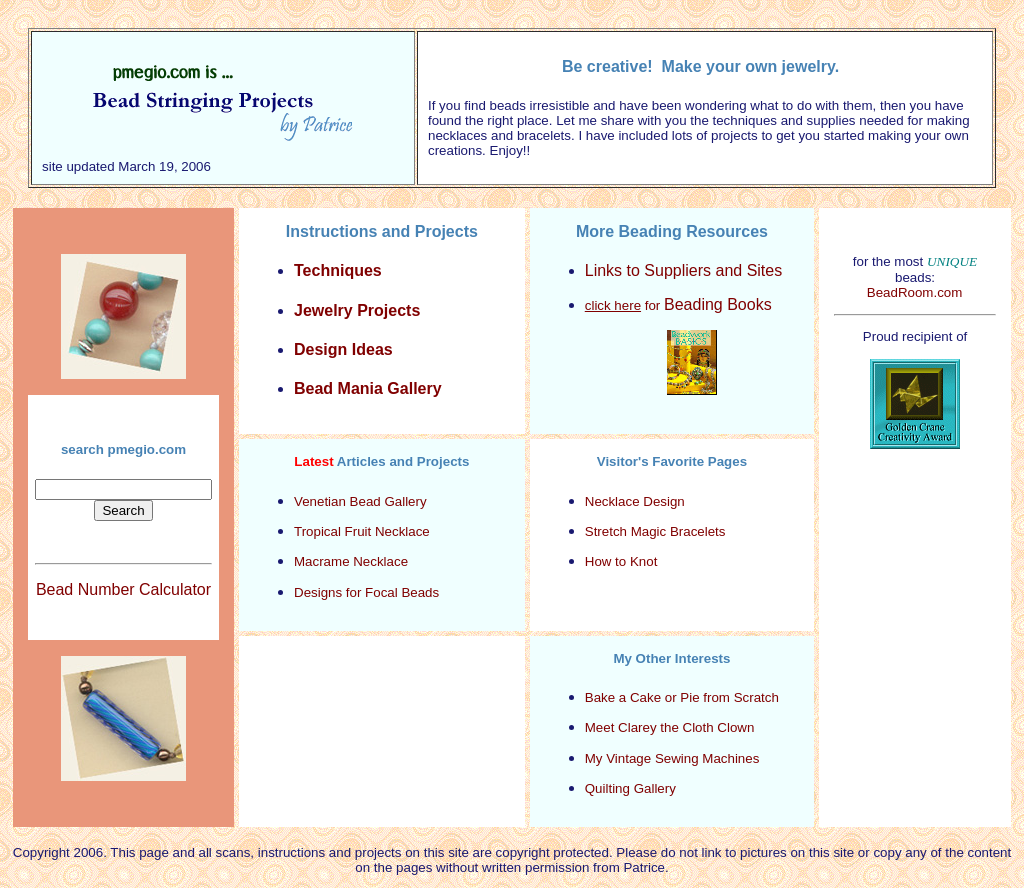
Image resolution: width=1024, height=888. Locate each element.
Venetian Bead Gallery (360, 501)
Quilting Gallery (630, 788)
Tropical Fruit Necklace (362, 531)
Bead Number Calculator (123, 589)
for (678, 305)
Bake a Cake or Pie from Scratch (682, 697)
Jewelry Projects (357, 310)
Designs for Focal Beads (366, 592)
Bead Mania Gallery (368, 388)
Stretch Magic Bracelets (655, 531)
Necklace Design (635, 501)
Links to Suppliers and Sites (683, 270)
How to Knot (621, 561)
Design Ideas (343, 349)
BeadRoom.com (915, 292)
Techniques (338, 270)
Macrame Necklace (351, 561)
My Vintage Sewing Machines (672, 758)
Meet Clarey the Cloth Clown (670, 727)
